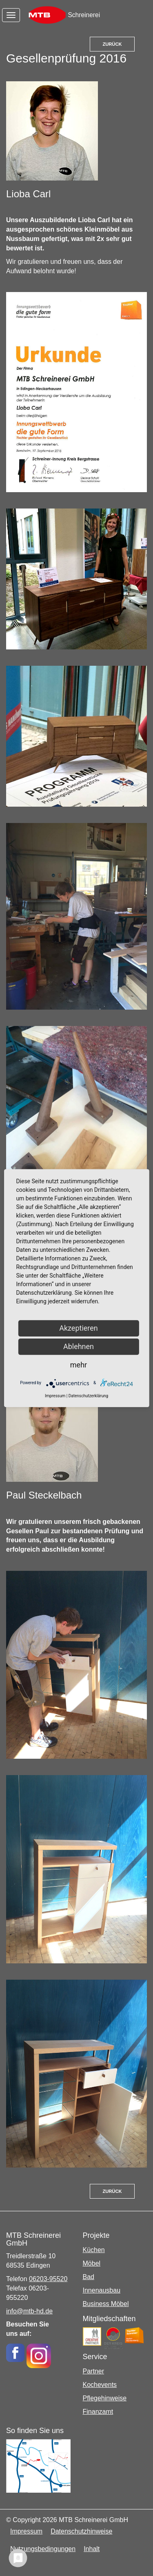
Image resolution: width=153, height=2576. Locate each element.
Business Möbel (106, 2303)
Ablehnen (78, 1346)
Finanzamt (98, 2411)
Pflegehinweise (105, 2398)
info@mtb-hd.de (29, 2311)
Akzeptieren (78, 1328)
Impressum (26, 2531)
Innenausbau (102, 2290)
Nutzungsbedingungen (42, 2548)
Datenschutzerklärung (88, 1396)
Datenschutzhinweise (81, 2531)
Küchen (94, 2249)
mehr (78, 1364)
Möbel (92, 2263)
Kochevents (100, 2384)
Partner (93, 2371)
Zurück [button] (112, 44)
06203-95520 (48, 2278)
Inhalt (92, 2548)
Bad (88, 2276)
